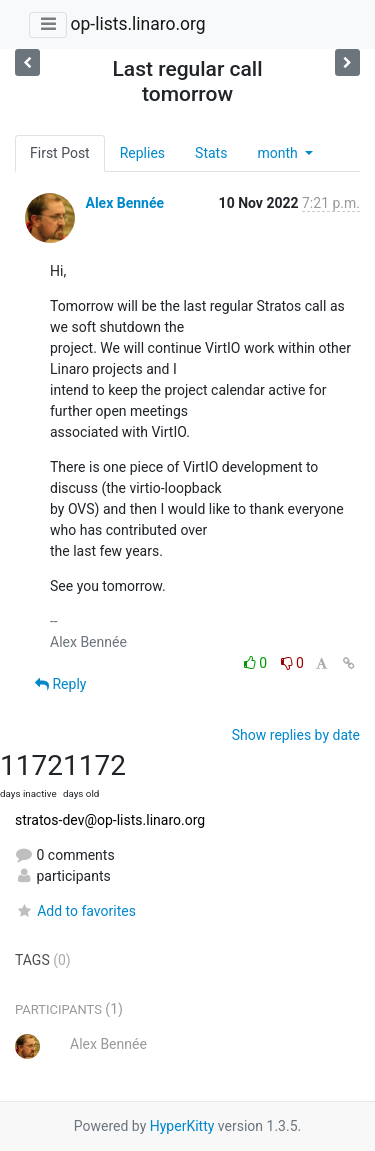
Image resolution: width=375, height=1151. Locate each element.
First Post (60, 153)
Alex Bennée (124, 203)
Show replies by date (296, 735)
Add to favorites (75, 911)
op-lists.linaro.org (137, 24)
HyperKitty (182, 1126)
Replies (142, 153)
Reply (60, 684)
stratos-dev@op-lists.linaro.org (110, 820)
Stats (211, 153)
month (279, 153)
